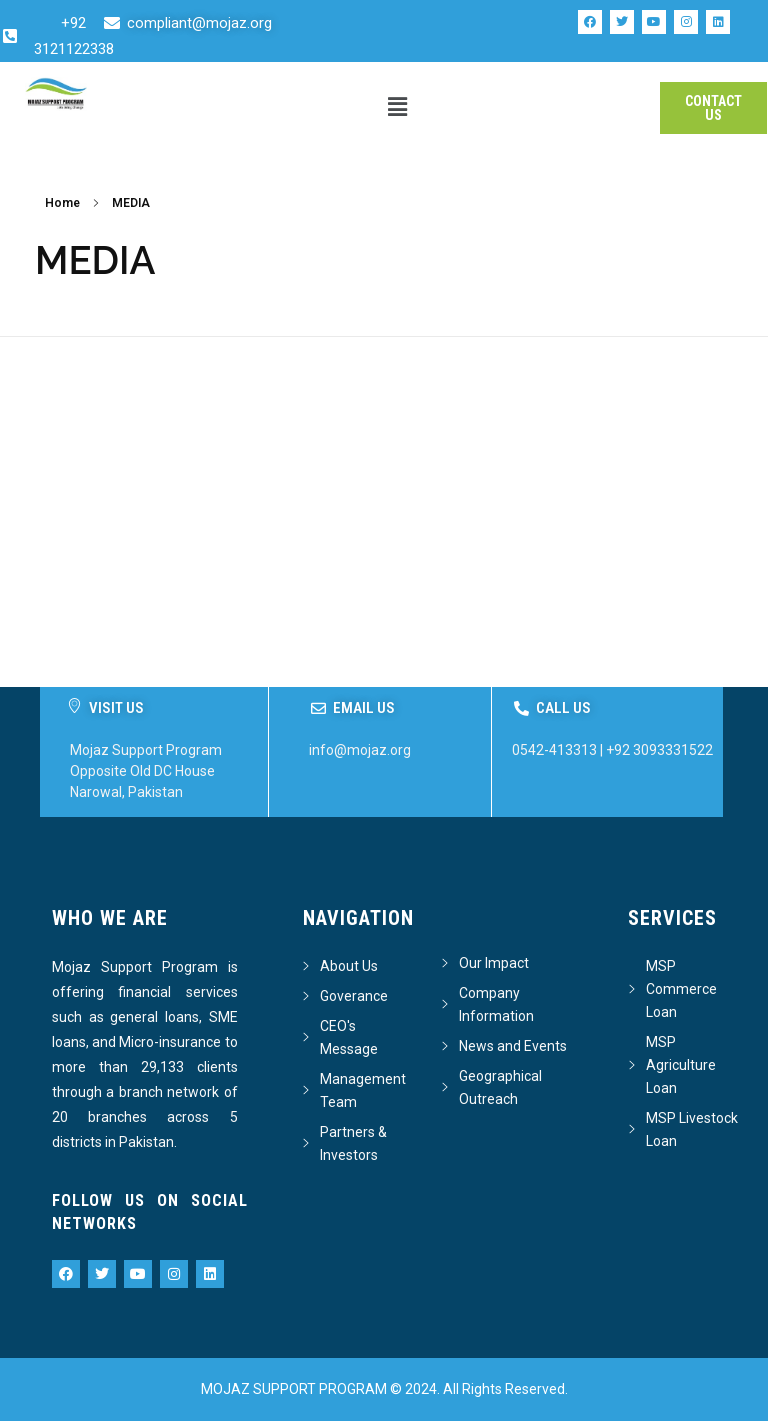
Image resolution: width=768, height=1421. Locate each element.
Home (62, 203)
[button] (398, 107)
